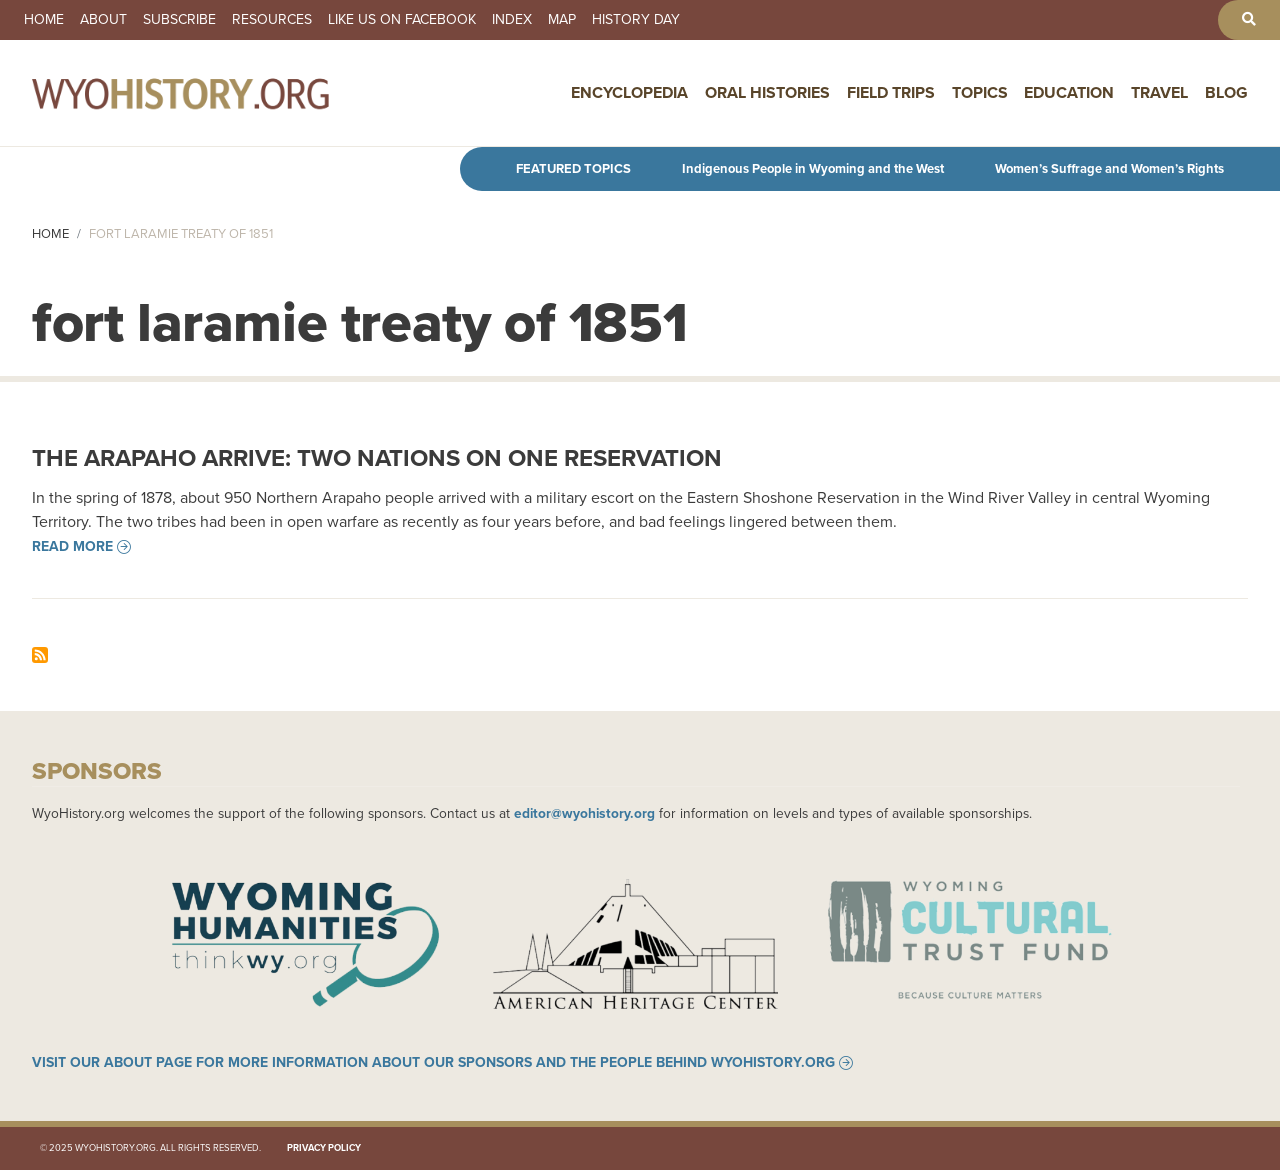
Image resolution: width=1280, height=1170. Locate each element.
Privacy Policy (324, 1148)
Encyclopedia (629, 92)
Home (44, 20)
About (103, 20)
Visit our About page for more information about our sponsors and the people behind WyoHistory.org (433, 1063)
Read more (72, 547)
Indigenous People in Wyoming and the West (813, 168)
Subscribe (179, 20)
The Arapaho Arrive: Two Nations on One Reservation (377, 458)
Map (562, 20)
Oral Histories (767, 92)
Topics (980, 92)
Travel (1159, 92)
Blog (1226, 92)
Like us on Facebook (402, 20)
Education (1069, 92)
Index (512, 20)
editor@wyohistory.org (584, 813)
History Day (636, 20)
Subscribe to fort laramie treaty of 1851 (40, 655)
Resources (272, 20)
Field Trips (891, 92)
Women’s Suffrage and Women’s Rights (1109, 168)
